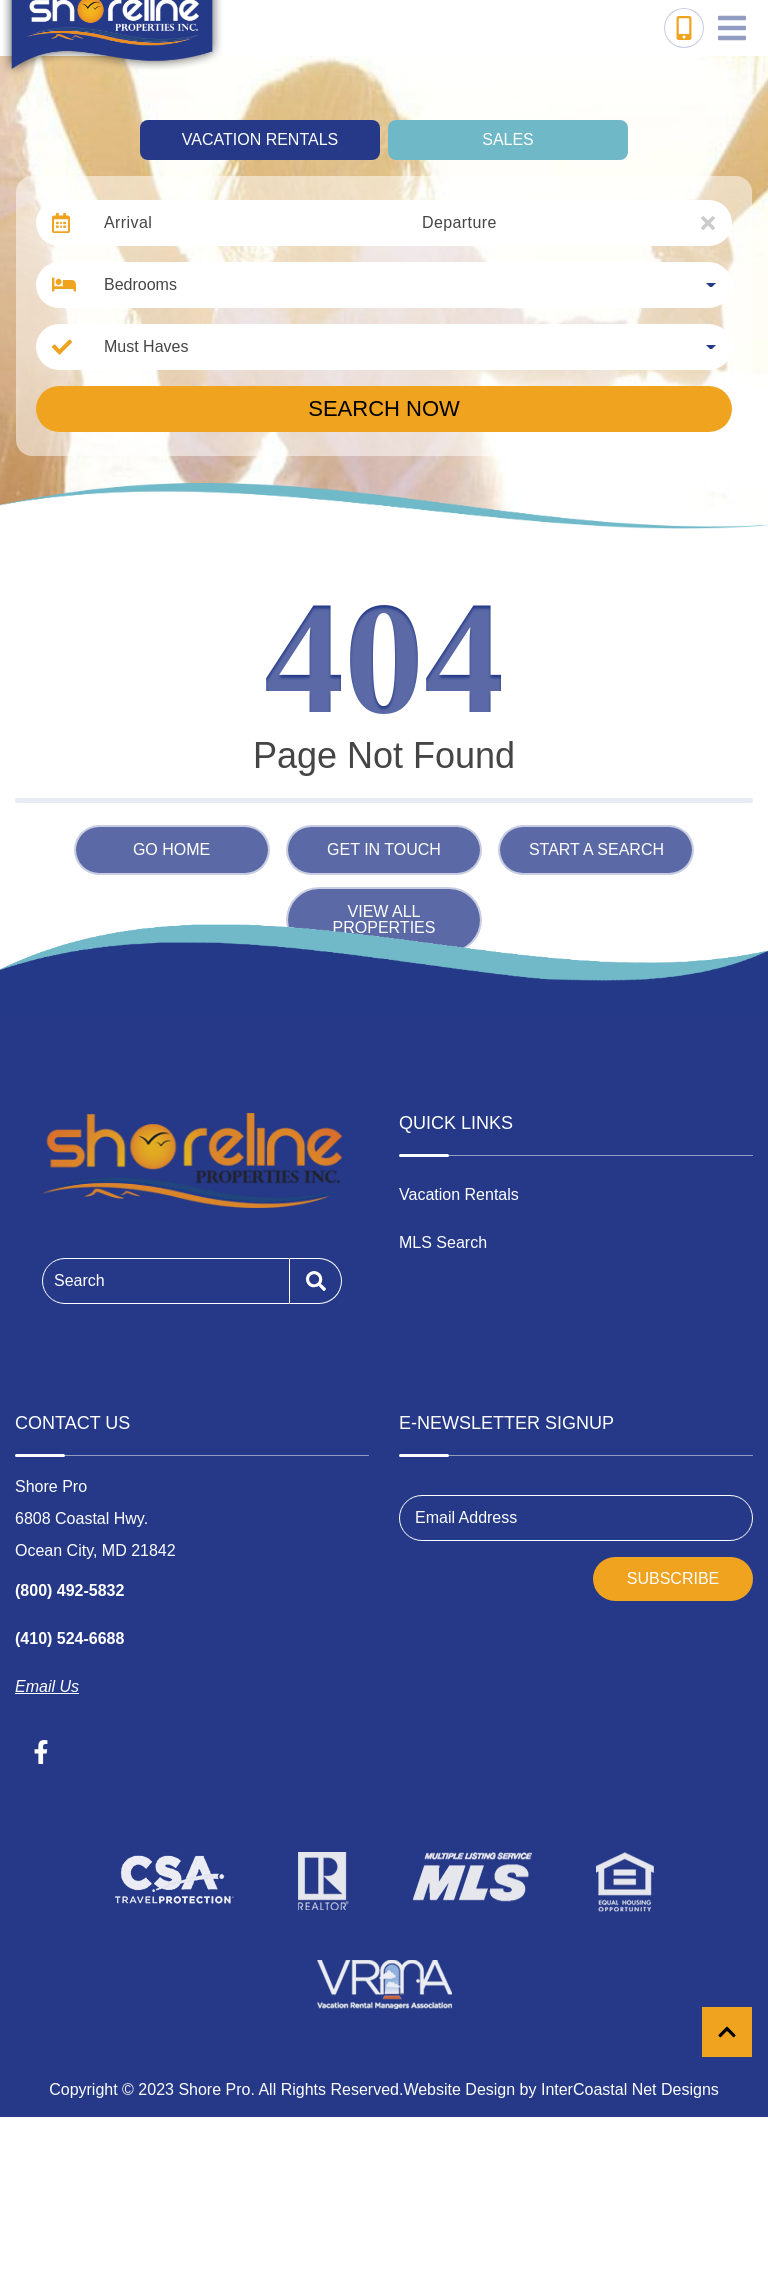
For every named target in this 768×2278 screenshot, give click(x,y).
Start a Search (596, 849)
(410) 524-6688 (69, 1638)
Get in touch (384, 849)
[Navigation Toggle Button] (732, 28)
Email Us (47, 1686)
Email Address (466, 1517)
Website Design (459, 2089)
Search (79, 1280)
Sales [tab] (508, 139)
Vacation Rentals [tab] (260, 139)
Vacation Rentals (459, 1194)
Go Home (171, 849)
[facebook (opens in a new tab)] (41, 1752)
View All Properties (384, 919)
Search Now (384, 408)
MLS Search (443, 1242)
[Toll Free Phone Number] (684, 28)
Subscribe (673, 1578)
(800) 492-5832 (69, 1590)
